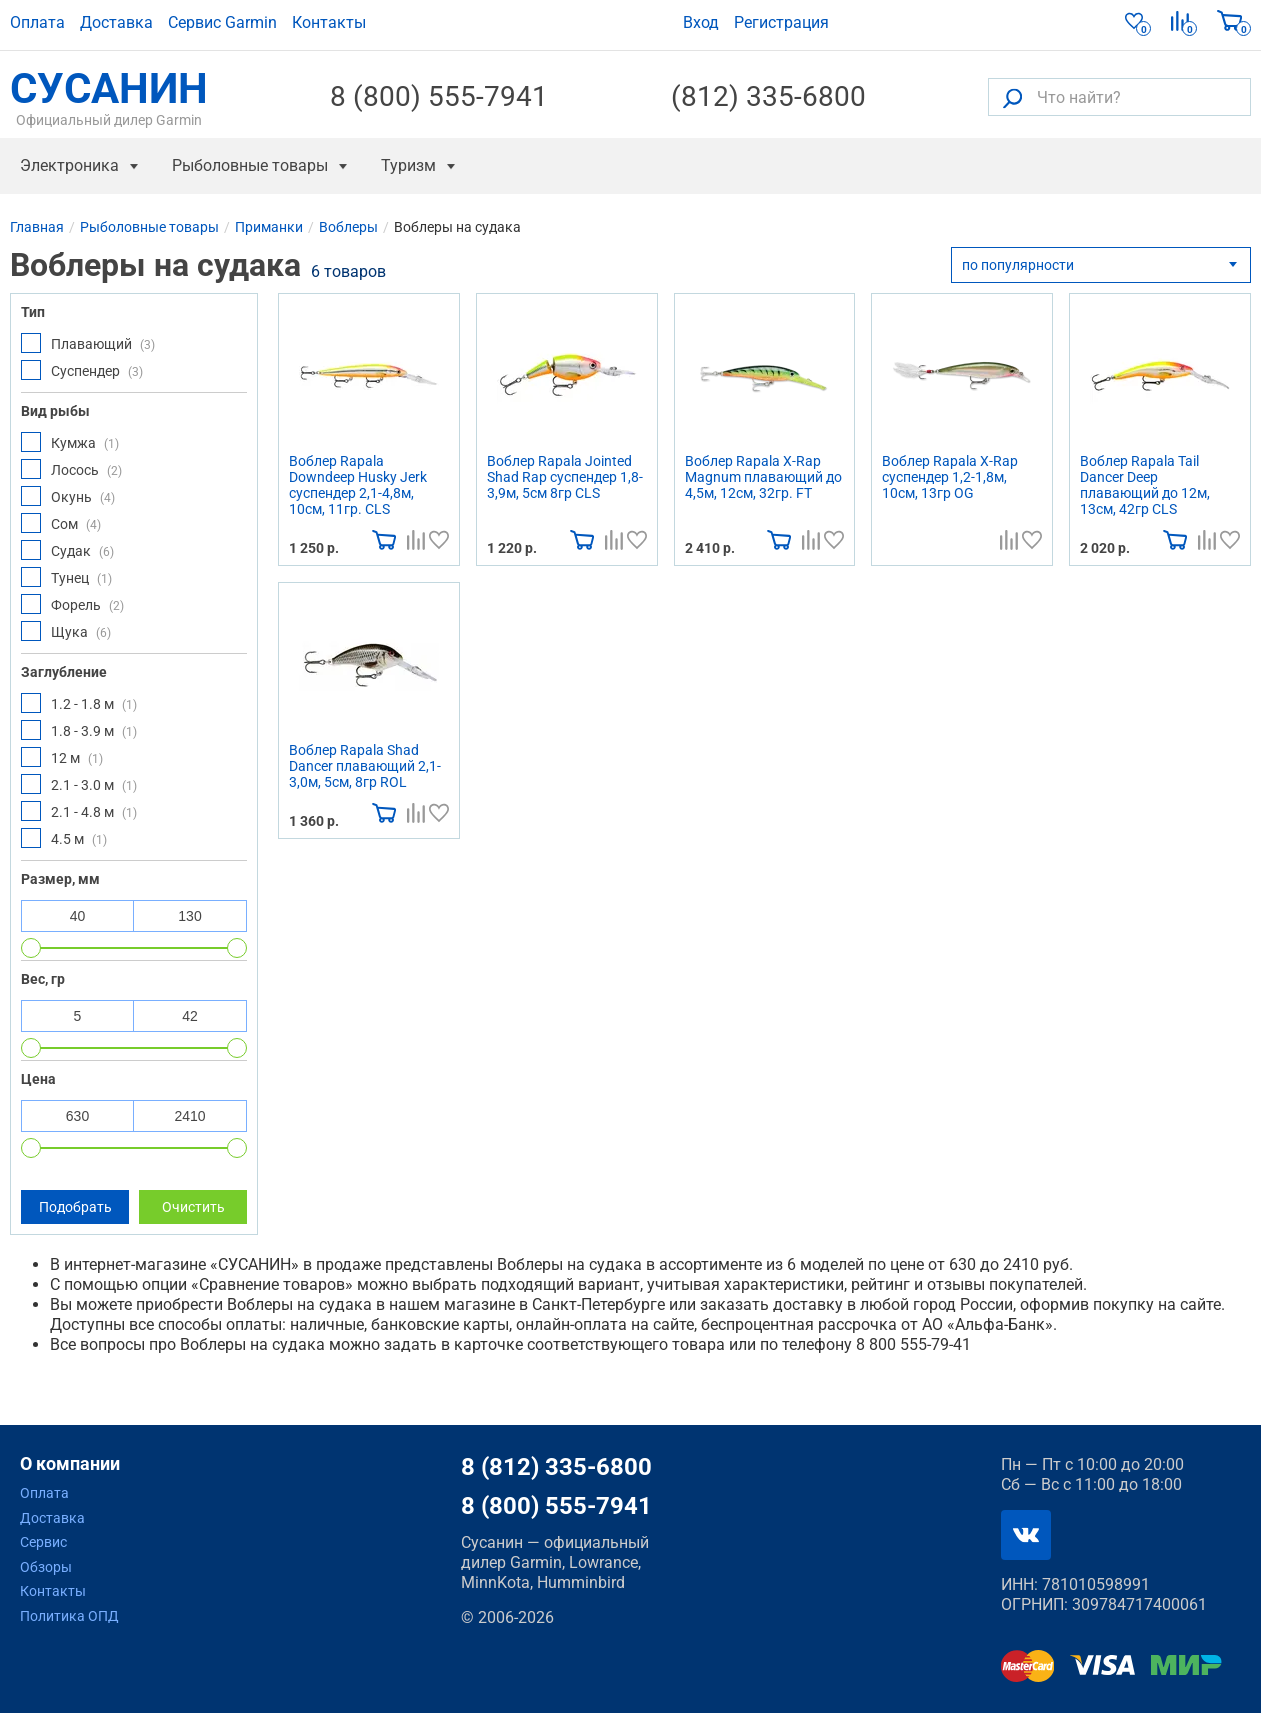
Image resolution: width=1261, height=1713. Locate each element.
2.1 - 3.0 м (79, 784)
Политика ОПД (69, 1616)
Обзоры (46, 1567)
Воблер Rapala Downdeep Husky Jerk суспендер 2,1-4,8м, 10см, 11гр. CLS (358, 485)
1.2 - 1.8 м (79, 703)
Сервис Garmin (222, 22)
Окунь (68, 496)
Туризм (408, 165)
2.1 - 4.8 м (79, 811)
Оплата (37, 22)
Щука (66, 631)
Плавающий (88, 343)
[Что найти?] (1119, 97)
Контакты (329, 22)
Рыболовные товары (250, 165)
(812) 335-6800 (768, 97)
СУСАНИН (109, 97)
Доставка (116, 22)
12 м (62, 757)
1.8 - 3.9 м (79, 730)
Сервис (43, 1542)
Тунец (66, 577)
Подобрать (75, 1207)
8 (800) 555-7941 (439, 97)
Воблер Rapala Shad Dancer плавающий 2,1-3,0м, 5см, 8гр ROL (365, 766)
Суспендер (82, 370)
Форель (72, 604)
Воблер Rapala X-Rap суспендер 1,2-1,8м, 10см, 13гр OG (950, 477)
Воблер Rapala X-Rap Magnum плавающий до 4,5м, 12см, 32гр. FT (763, 477)
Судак (67, 550)
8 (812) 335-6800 (556, 1467)
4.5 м (64, 838)
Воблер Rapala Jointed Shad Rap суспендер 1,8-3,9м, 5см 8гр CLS (565, 477)
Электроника (69, 165)
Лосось (71, 469)
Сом (61, 523)
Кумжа (70, 442)
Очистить (193, 1207)
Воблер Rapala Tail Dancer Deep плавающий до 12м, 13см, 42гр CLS (1145, 485)
